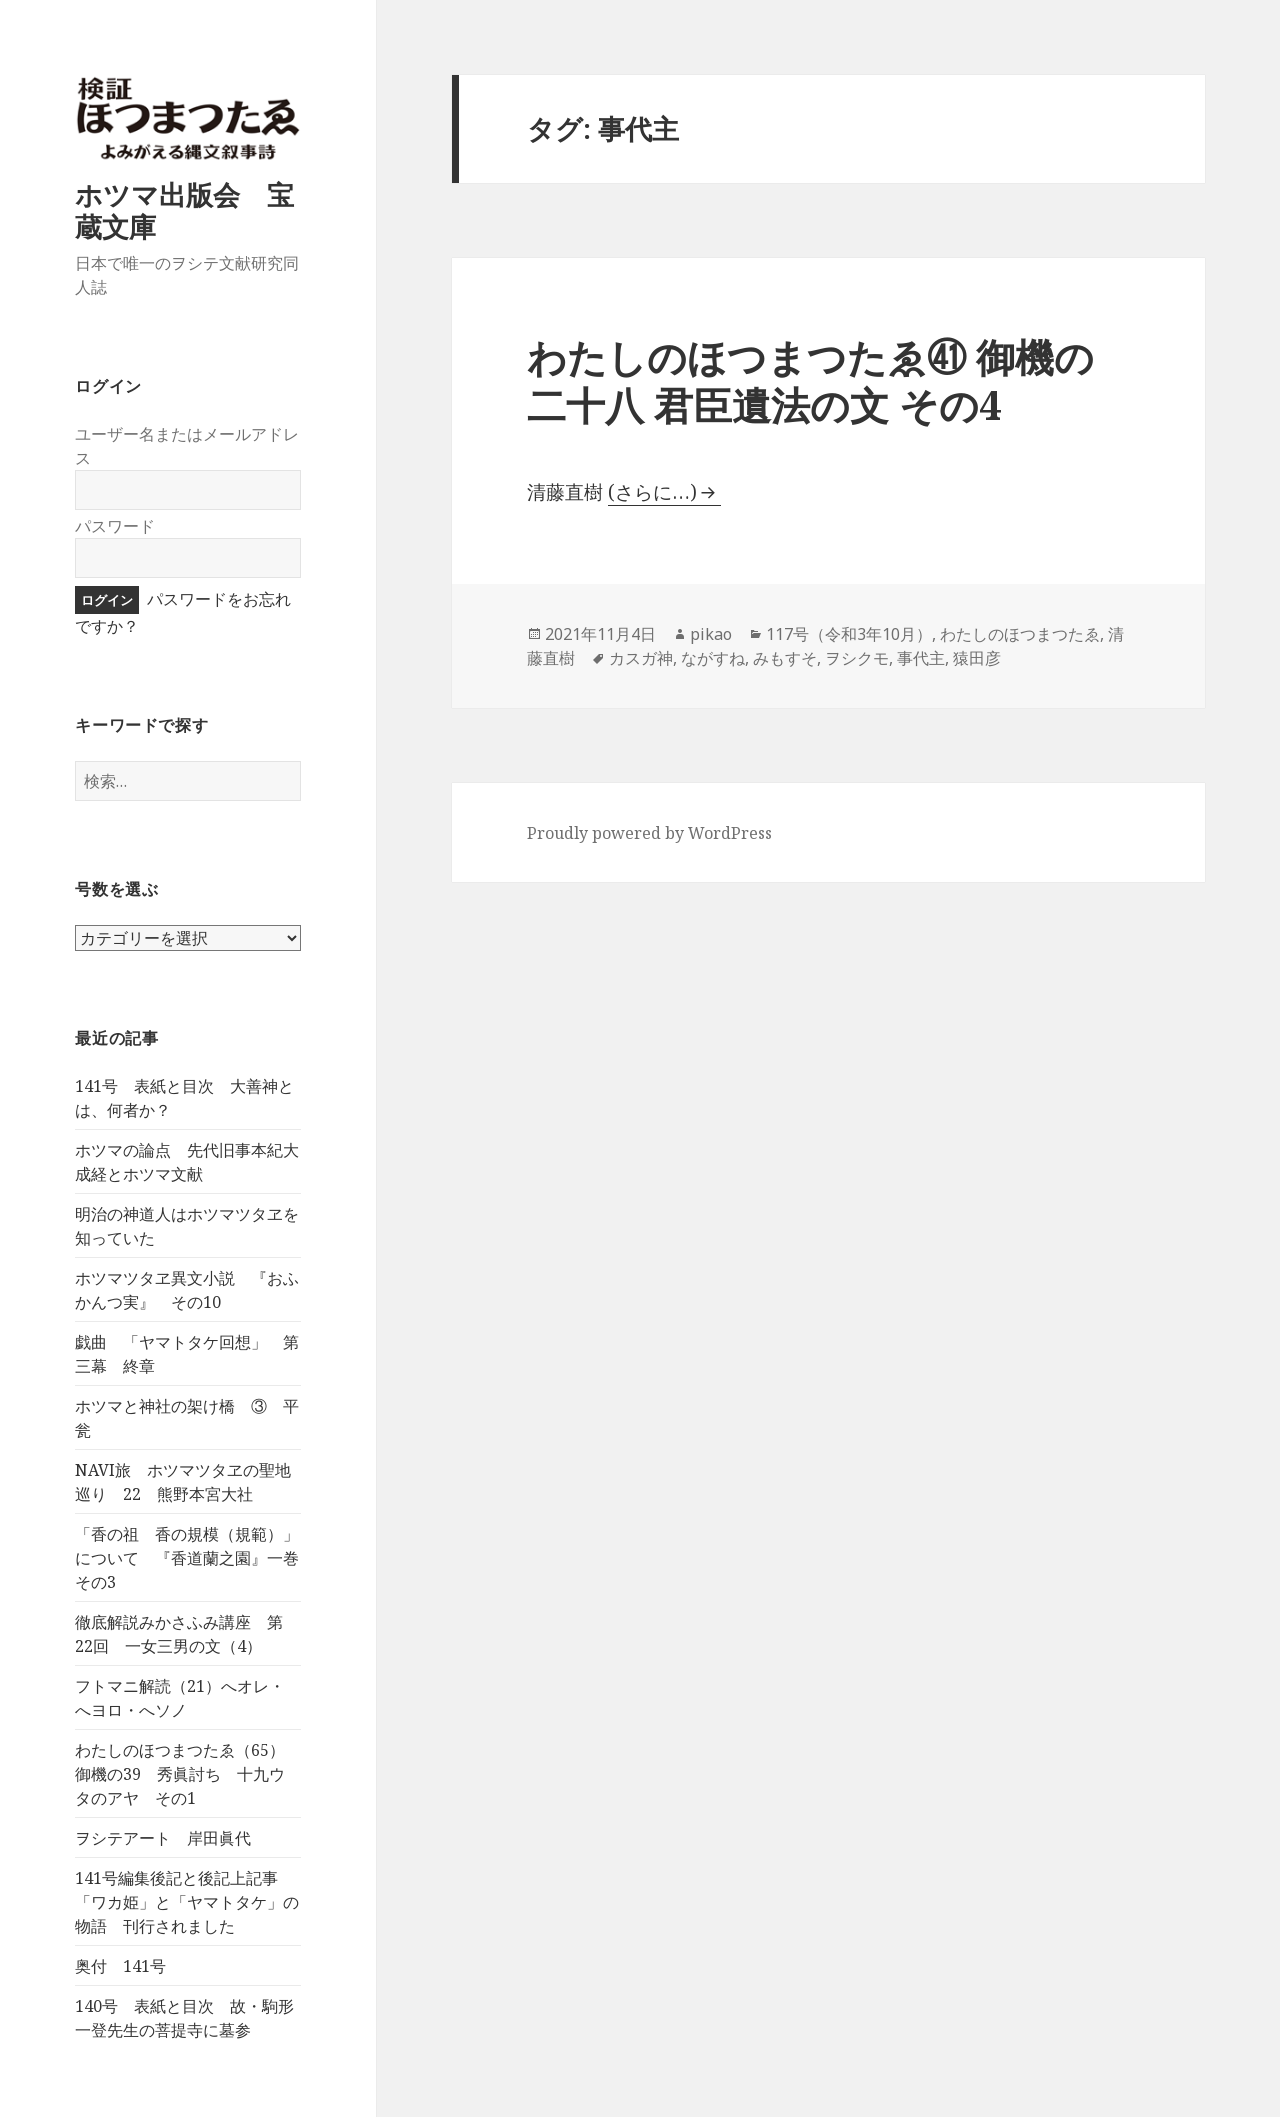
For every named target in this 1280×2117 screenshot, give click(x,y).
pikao (711, 634)
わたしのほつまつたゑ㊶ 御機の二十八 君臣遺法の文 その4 (810, 380)
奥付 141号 (120, 1966)
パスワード (115, 526)
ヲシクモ (857, 658)
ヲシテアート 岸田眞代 (163, 1838)
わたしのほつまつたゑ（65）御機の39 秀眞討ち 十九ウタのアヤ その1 (180, 1774)
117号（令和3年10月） (849, 634)
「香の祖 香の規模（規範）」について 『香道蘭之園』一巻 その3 (195, 1558)
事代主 (921, 658)
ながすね (713, 658)
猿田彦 (977, 658)
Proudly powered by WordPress (649, 833)
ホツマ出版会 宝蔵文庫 (184, 210)
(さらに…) (652, 492)
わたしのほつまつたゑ (1020, 634)
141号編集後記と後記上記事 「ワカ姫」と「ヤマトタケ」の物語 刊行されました (187, 1902)
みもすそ (785, 658)
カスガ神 (641, 658)
